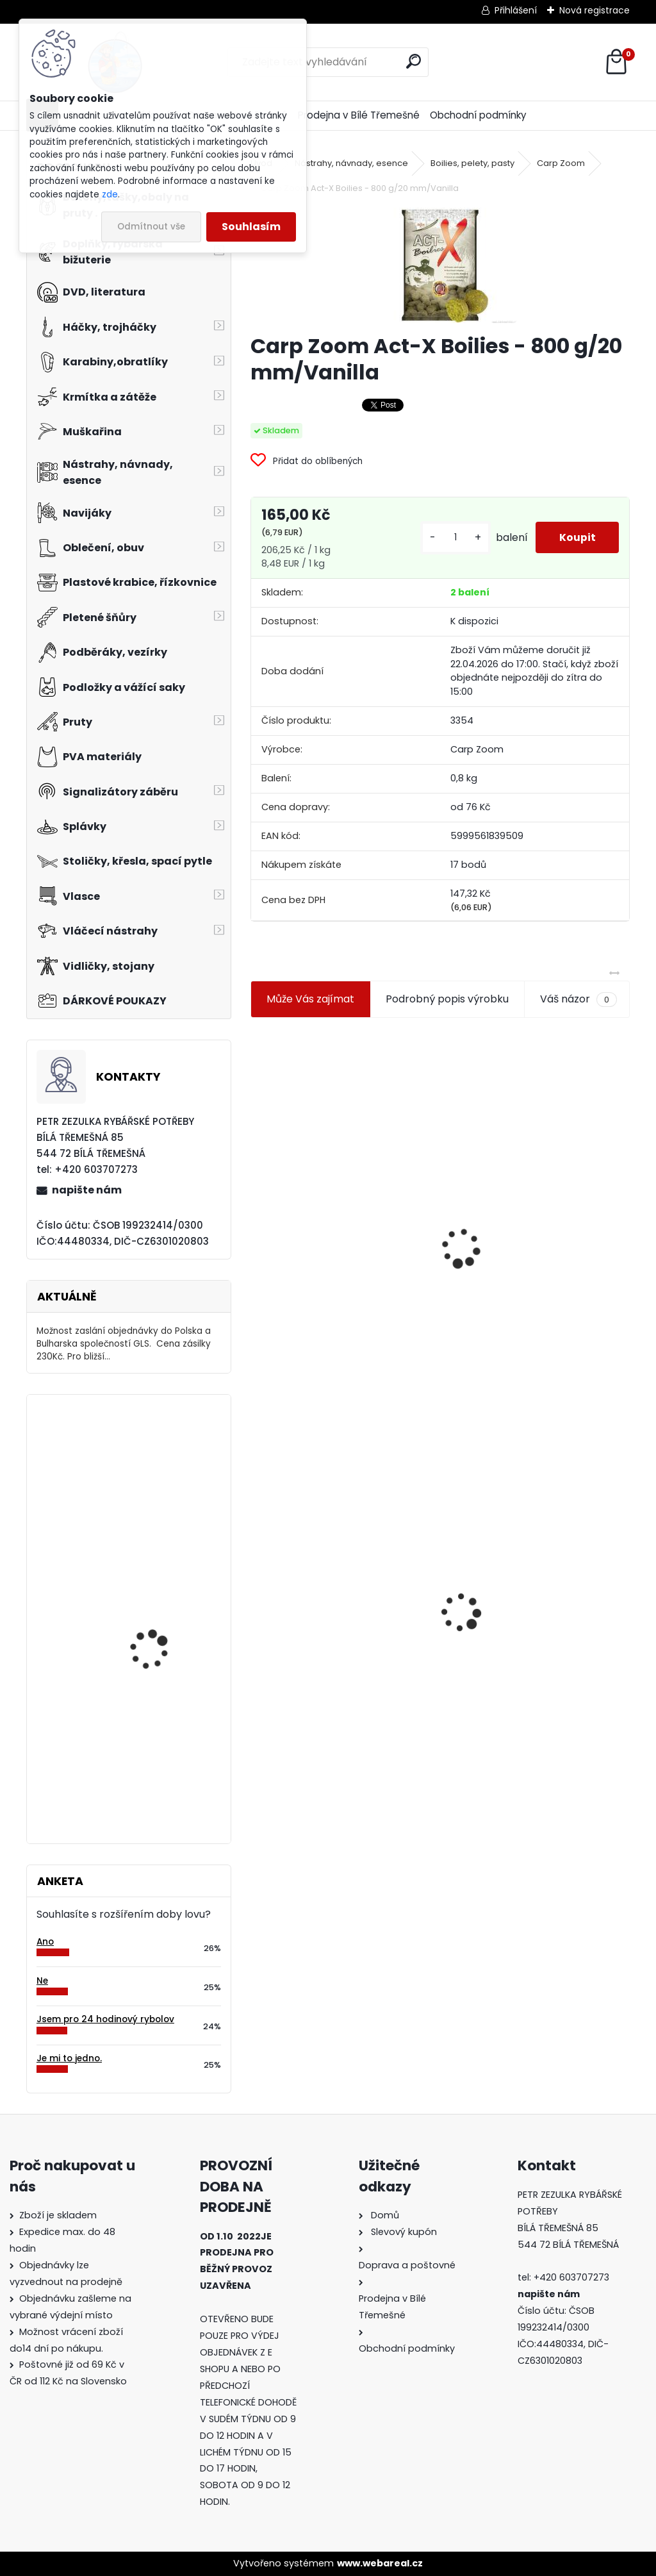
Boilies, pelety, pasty (472, 163)
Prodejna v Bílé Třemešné (359, 115)
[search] (413, 61)
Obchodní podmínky (478, 115)
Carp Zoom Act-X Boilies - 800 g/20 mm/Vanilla (335, 1611)
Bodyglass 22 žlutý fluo (163, 1456)
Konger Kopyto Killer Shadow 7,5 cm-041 (534, 1600)
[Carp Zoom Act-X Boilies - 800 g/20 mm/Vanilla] (440, 265)
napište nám (87, 1190)
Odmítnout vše (151, 226)
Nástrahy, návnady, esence (351, 163)
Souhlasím (251, 226)
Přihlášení (516, 10)
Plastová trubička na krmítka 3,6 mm (536, 1178)
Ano (45, 1942)
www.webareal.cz (380, 2563)
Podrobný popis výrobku (447, 999)
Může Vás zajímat (310, 999)
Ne (42, 1981)
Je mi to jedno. (69, 2058)
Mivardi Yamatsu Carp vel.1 (161, 1703)
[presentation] (256, 1217)
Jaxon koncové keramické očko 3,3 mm (337, 1181)
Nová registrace (594, 10)
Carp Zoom (561, 163)
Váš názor (578, 999)
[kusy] (451, 537)
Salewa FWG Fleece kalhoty (153, 1581)
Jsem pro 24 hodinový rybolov (105, 2019)
